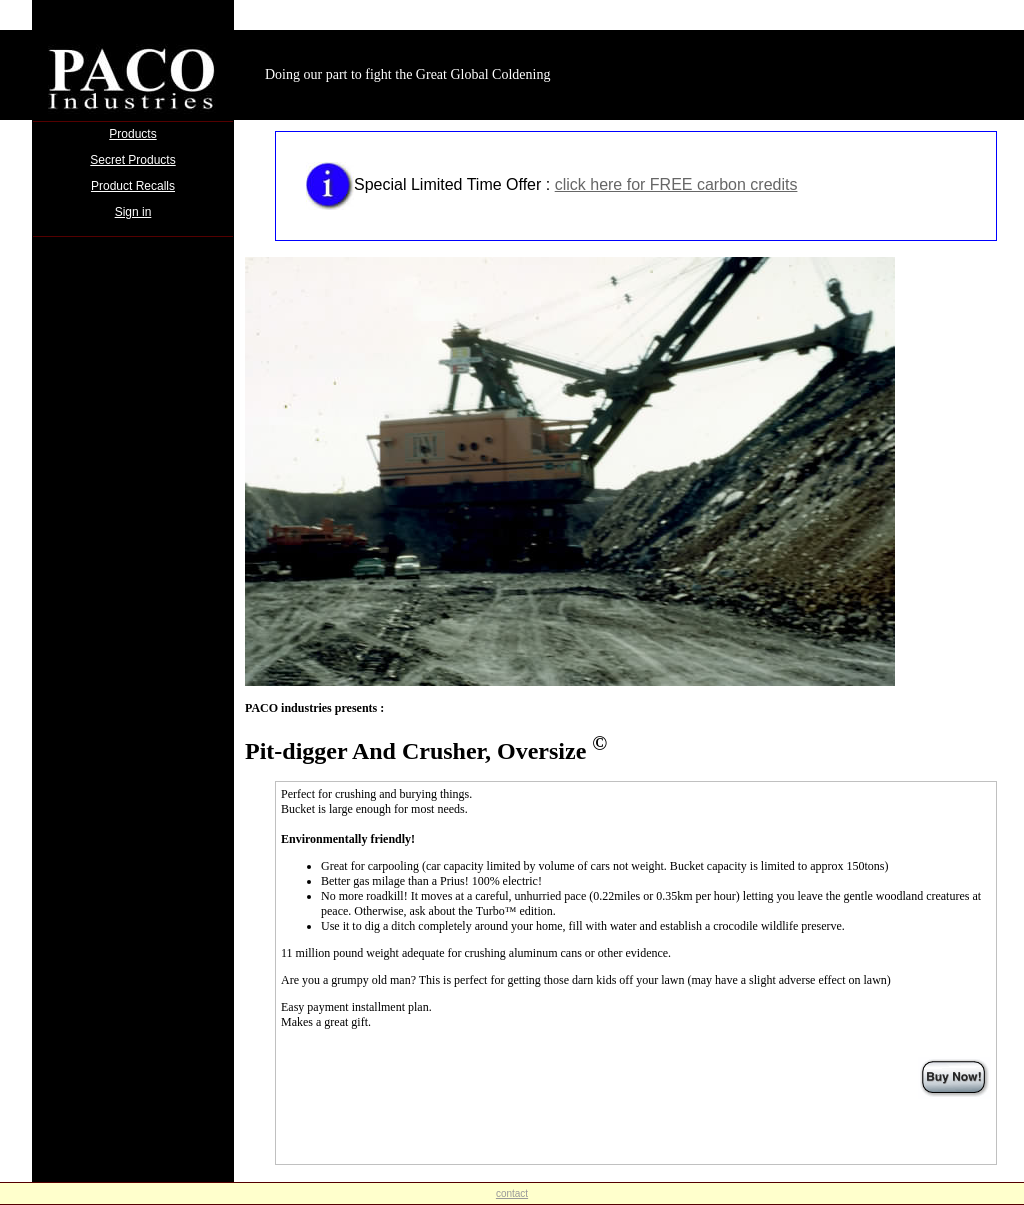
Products (132, 134)
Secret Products (132, 160)
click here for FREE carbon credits (676, 184)
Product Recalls (133, 186)
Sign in (133, 212)
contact (512, 1193)
